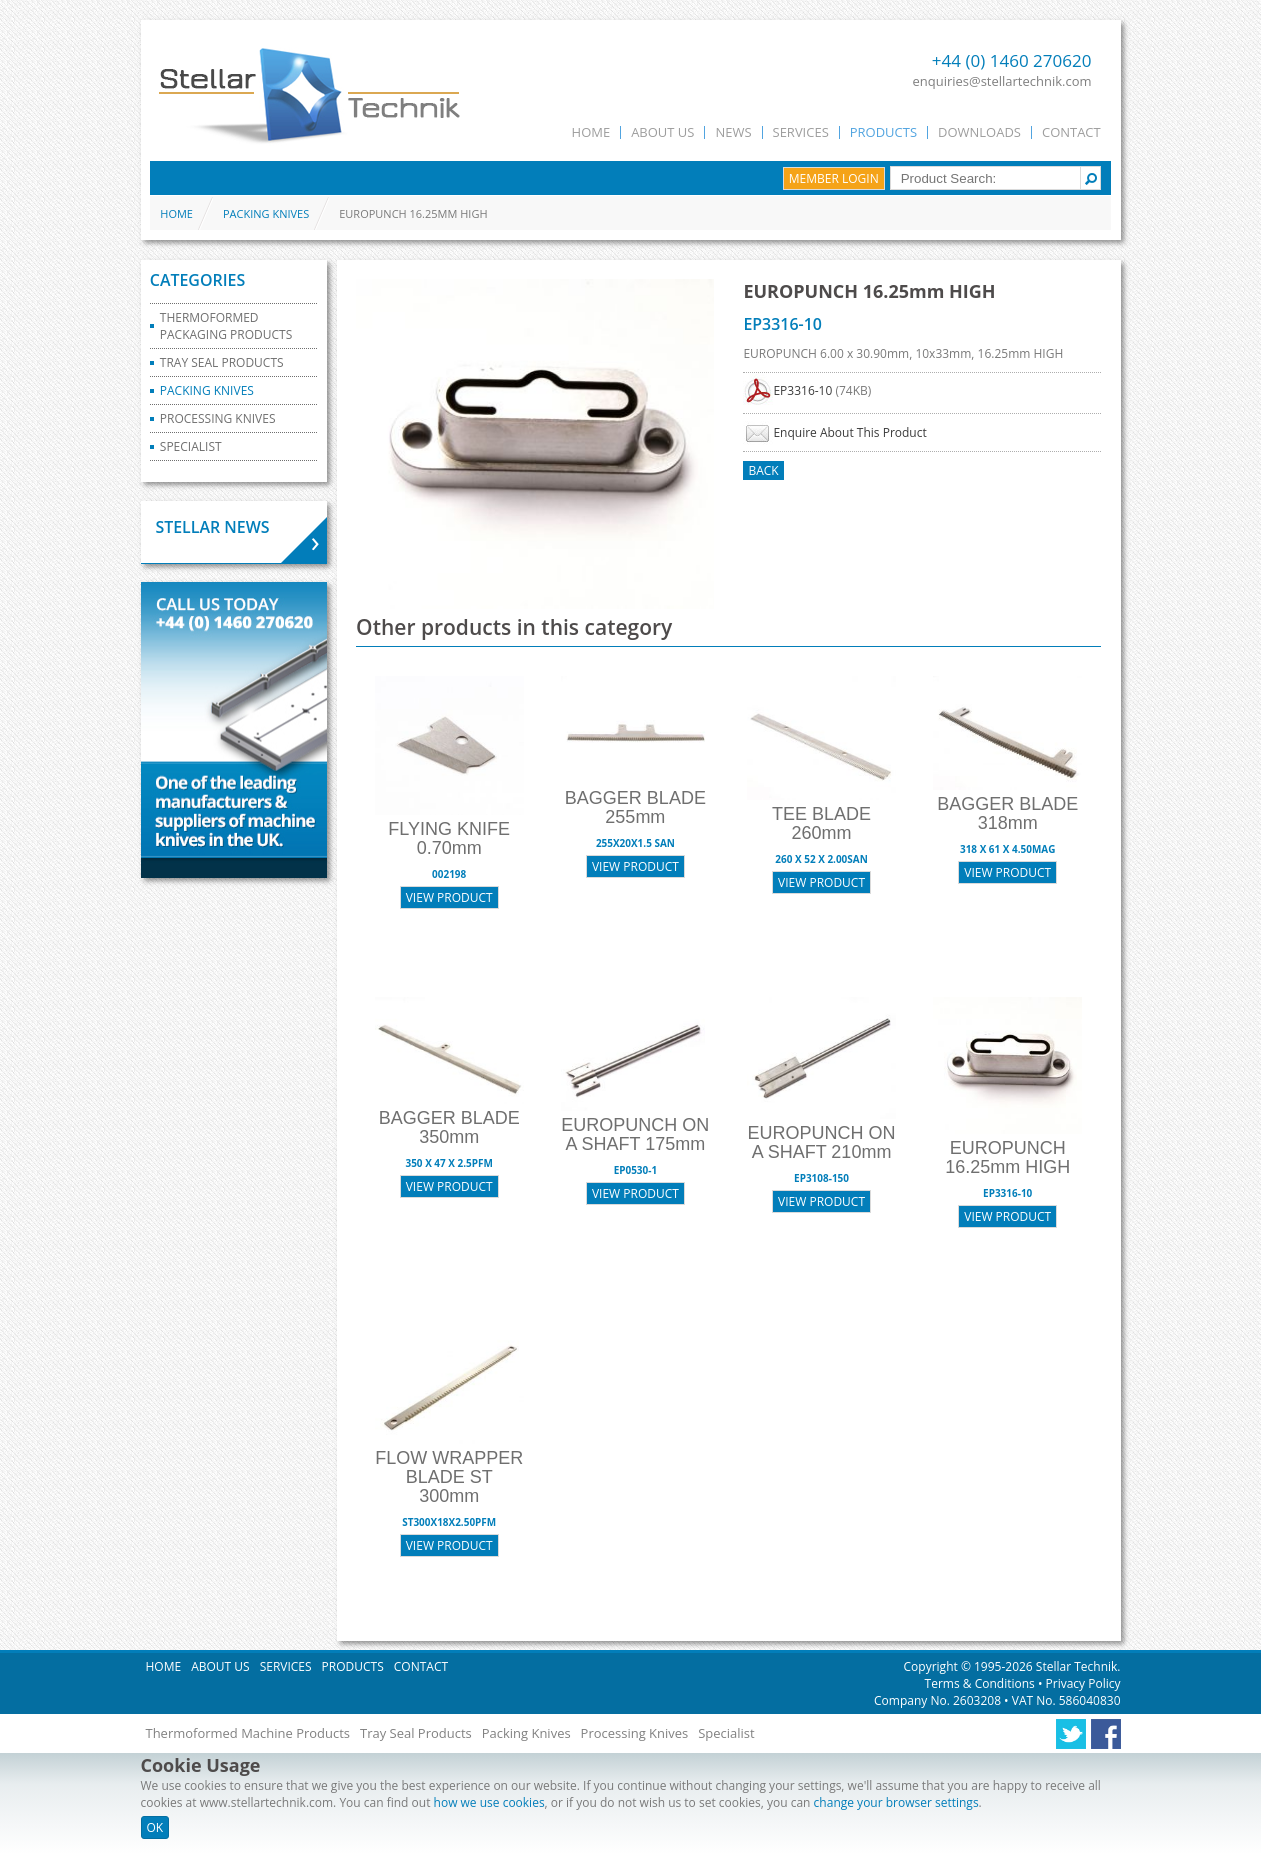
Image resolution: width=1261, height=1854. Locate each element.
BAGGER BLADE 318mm (1007, 813)
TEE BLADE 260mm (821, 823)
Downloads (979, 132)
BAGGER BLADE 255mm (635, 807)
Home (591, 132)
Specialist (191, 446)
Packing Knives (266, 213)
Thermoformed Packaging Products (226, 326)
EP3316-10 (802, 390)
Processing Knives (218, 418)
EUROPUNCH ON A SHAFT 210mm (822, 1142)
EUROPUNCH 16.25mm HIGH (1007, 1157)
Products (883, 132)
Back (763, 470)
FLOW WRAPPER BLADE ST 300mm (449, 1477)
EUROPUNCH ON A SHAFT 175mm (635, 1134)
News (733, 132)
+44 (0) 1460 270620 (1012, 60)
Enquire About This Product (849, 432)
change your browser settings (896, 1802)
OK (155, 1827)
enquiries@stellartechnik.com (1002, 81)
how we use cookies (489, 1802)
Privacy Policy (1081, 1683)
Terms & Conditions (981, 1683)
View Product (449, 897)
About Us (662, 132)
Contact (1071, 132)
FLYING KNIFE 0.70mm (449, 838)
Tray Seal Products (222, 362)
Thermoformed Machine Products (248, 1733)
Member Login (834, 178)
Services (801, 132)
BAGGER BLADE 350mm (449, 1127)
